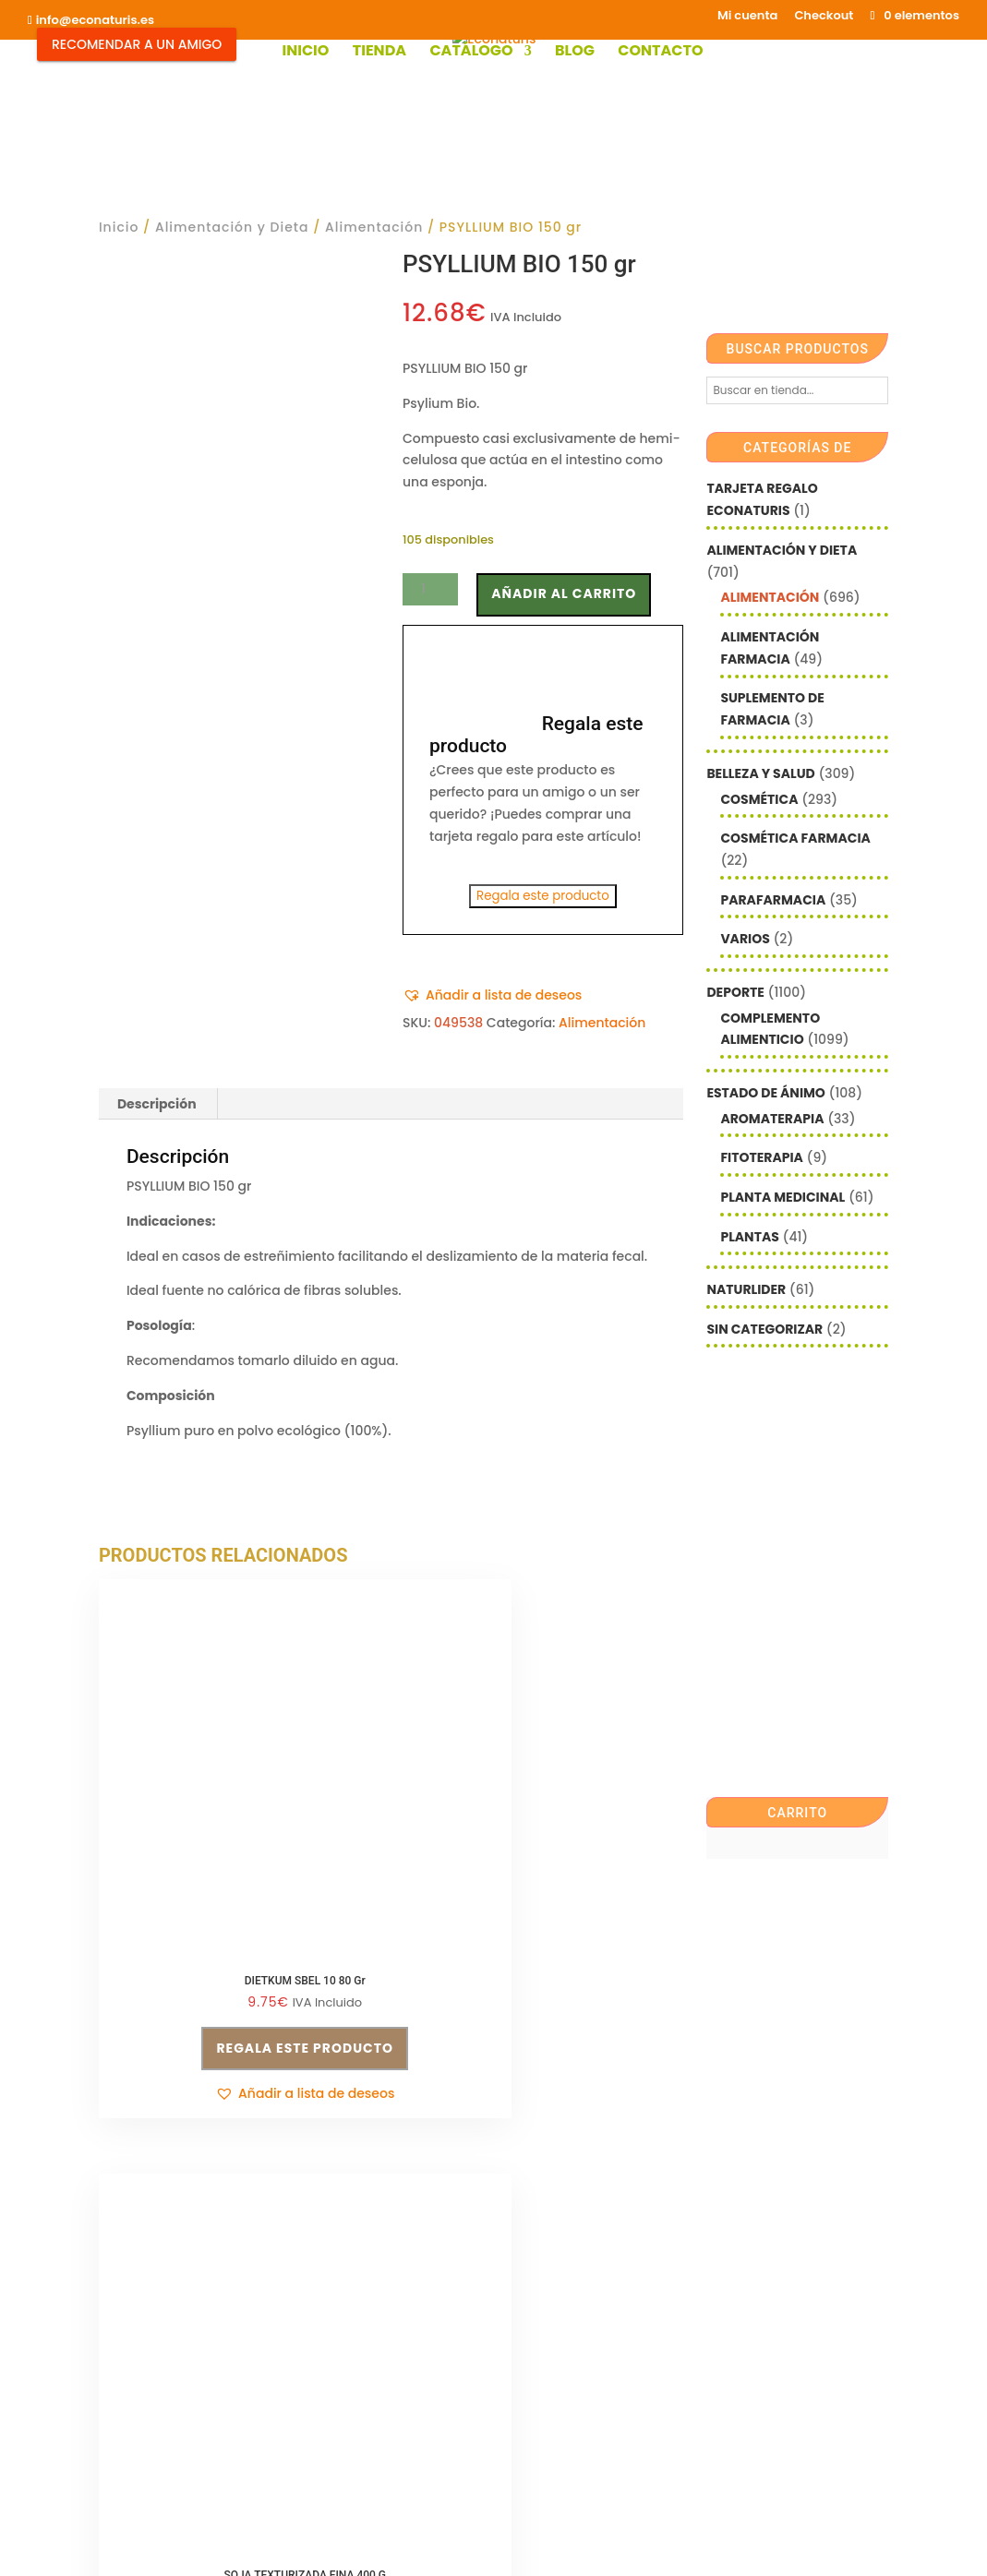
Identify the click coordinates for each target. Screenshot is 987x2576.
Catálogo (470, 52)
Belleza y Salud (760, 773)
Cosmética (759, 799)
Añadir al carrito (563, 593)
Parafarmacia (772, 900)
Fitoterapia (761, 1157)
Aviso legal (134, 2382)
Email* (526, 2221)
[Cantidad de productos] (430, 589)
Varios (744, 938)
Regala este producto (542, 896)
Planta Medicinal (782, 1197)
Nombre (531, 2278)
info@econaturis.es (161, 2347)
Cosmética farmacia (795, 838)
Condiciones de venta (373, 2222)
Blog (575, 52)
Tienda (379, 52)
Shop (352, 2448)
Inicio (305, 52)
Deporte (735, 992)
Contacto (660, 52)
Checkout (823, 16)
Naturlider (746, 1289)
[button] (492, 996)
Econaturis (661, 2543)
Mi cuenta (747, 16)
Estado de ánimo (765, 1093)
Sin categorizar (764, 1329)
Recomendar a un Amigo (137, 44)
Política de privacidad (373, 2257)
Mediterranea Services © (419, 2543)
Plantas (749, 1237)
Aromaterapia (772, 1118)
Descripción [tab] (157, 1104)
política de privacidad (583, 2354)
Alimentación (374, 227)
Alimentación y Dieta (232, 227)
